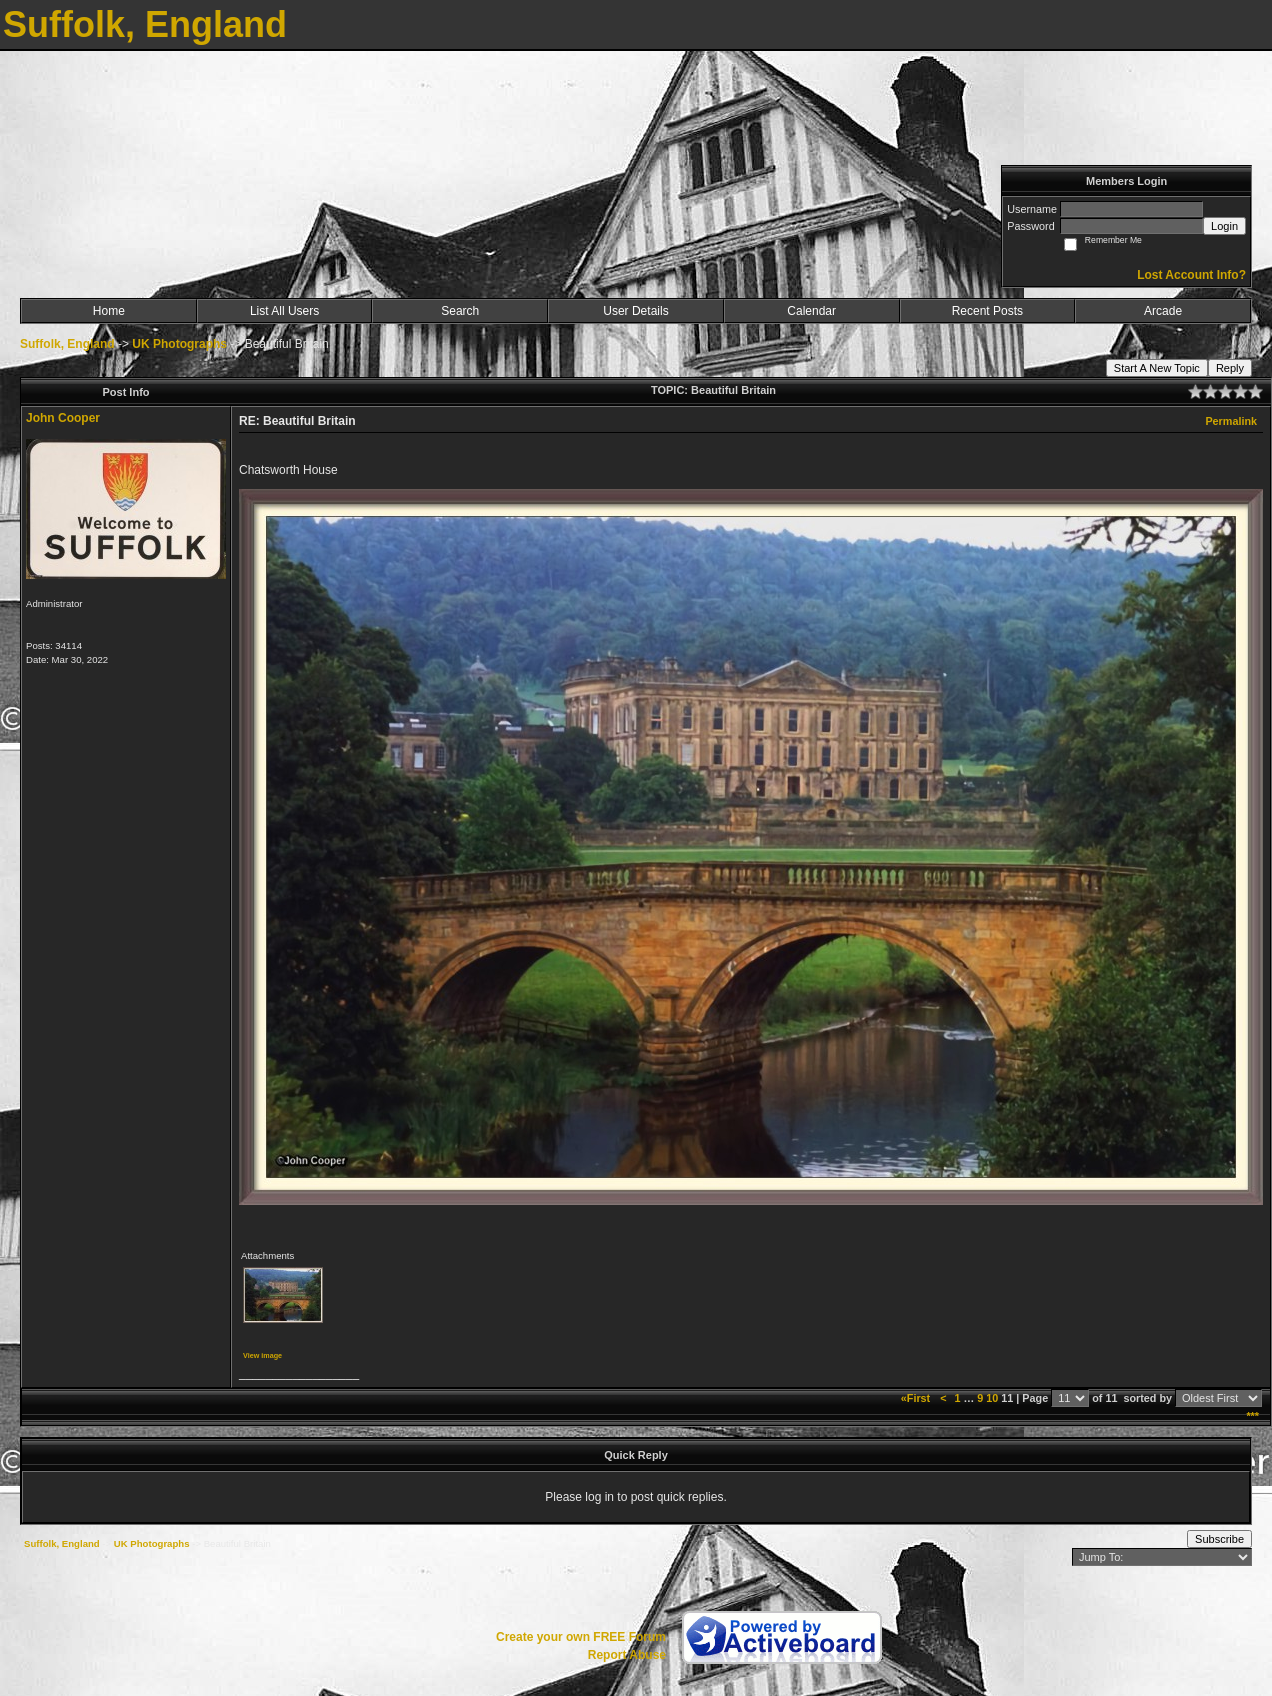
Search (460, 311)
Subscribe (1219, 1539)
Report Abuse (627, 1655)
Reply (1230, 368)
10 (992, 1398)
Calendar (811, 311)
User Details (635, 311)
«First (917, 1398)
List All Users (284, 311)
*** (1252, 1416)
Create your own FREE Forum (581, 1637)
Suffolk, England (67, 344)
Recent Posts (987, 311)
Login (1224, 226)
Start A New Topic (1157, 368)
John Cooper (63, 418)
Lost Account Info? (1191, 275)
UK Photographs (179, 344)
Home (109, 311)
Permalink (1231, 421)
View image (262, 1355)
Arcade (1163, 311)
